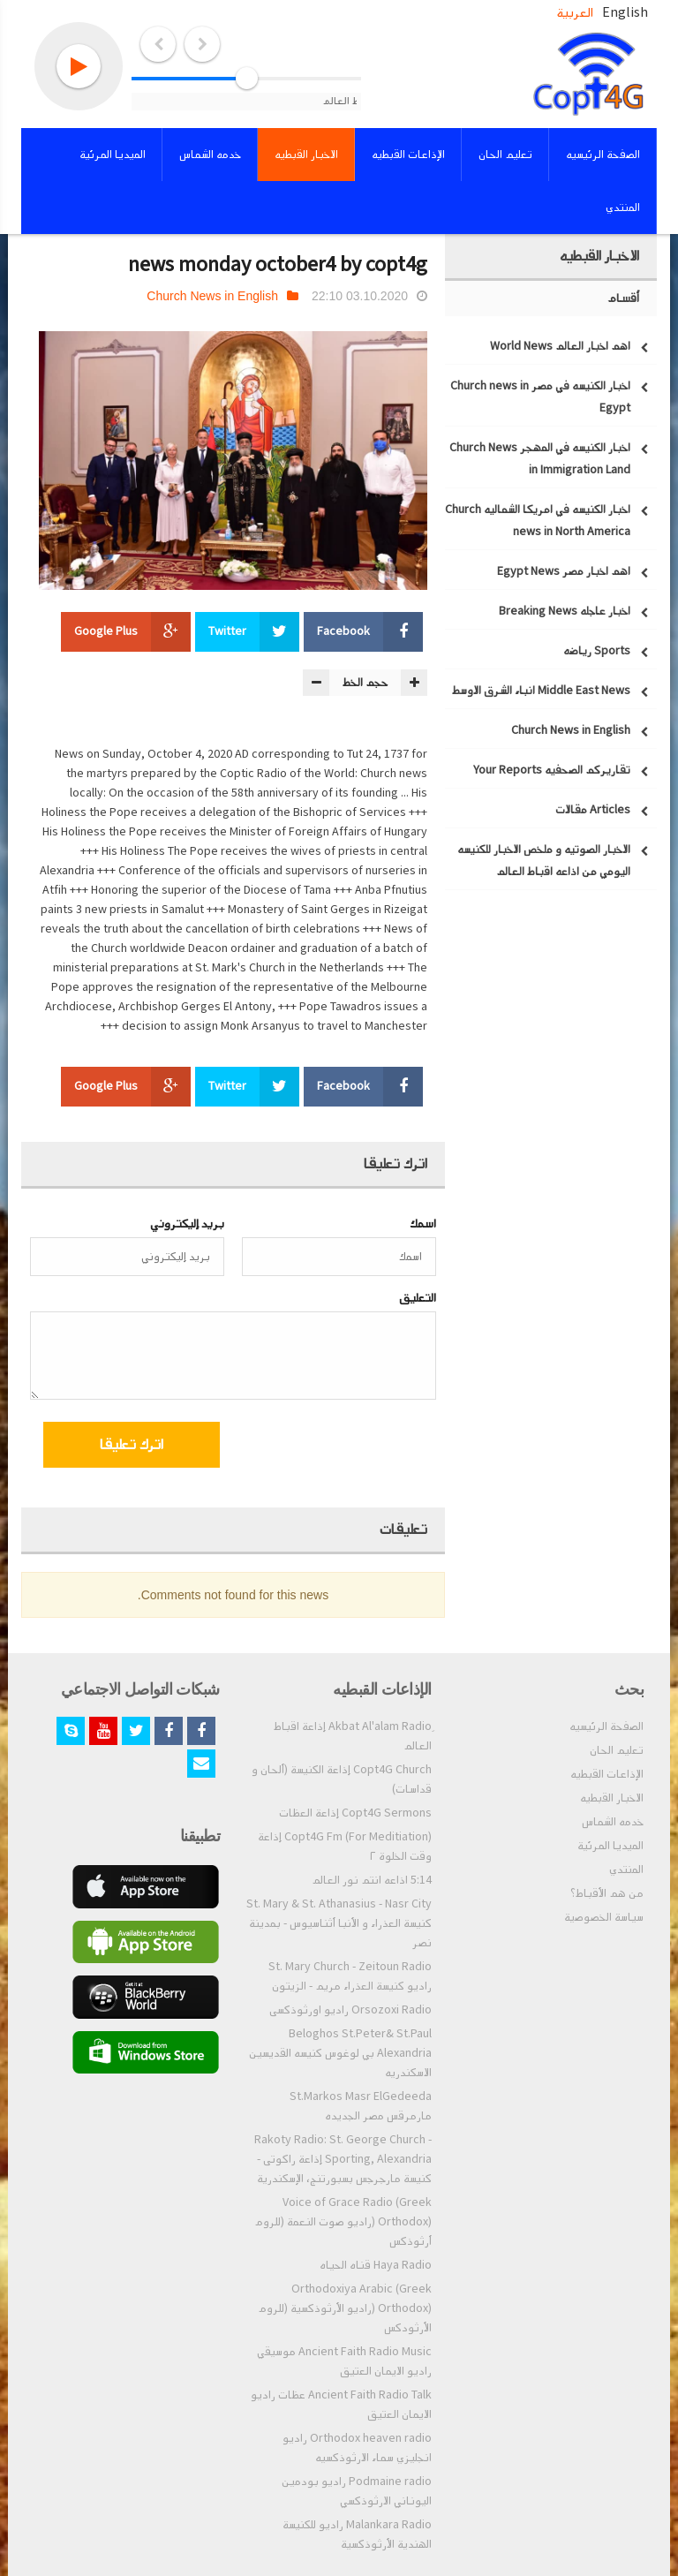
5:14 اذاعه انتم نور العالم (372, 1880)
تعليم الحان (617, 1750)
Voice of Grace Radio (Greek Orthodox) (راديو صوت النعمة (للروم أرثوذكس (343, 2222)
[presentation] (293, 1447)
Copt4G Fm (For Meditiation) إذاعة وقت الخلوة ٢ (345, 1846)
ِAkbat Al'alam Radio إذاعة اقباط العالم (353, 1736)
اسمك (423, 1223)
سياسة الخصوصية (604, 1917)
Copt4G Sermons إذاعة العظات (355, 1813)
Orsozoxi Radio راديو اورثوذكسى (350, 2010)
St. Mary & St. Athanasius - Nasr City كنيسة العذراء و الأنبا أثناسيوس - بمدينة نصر (339, 1923)
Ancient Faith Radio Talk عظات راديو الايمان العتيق (341, 2404)
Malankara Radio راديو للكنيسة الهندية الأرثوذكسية (357, 2534)
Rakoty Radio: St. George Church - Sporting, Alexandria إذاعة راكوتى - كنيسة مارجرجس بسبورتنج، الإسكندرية (343, 2159)
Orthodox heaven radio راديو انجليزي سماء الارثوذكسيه (357, 2448)
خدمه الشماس (613, 1822)
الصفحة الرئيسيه (606, 1726)
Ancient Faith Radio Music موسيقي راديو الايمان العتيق (344, 2361)
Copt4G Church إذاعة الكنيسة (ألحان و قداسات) (342, 1779)
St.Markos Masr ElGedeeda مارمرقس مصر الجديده (361, 2106)
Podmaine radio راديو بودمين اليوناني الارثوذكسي (357, 2491)
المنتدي (626, 1869)
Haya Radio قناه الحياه (376, 2265)
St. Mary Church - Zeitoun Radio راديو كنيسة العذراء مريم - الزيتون (350, 1976)
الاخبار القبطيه (612, 1798)
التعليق (417, 1297)
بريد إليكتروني (187, 1223)
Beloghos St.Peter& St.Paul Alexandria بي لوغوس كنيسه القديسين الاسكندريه (340, 2053)
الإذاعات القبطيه (607, 1774)
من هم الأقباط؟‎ (607, 1893)
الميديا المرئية (610, 1846)
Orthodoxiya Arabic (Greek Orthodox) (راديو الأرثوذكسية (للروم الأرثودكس (345, 2308)
